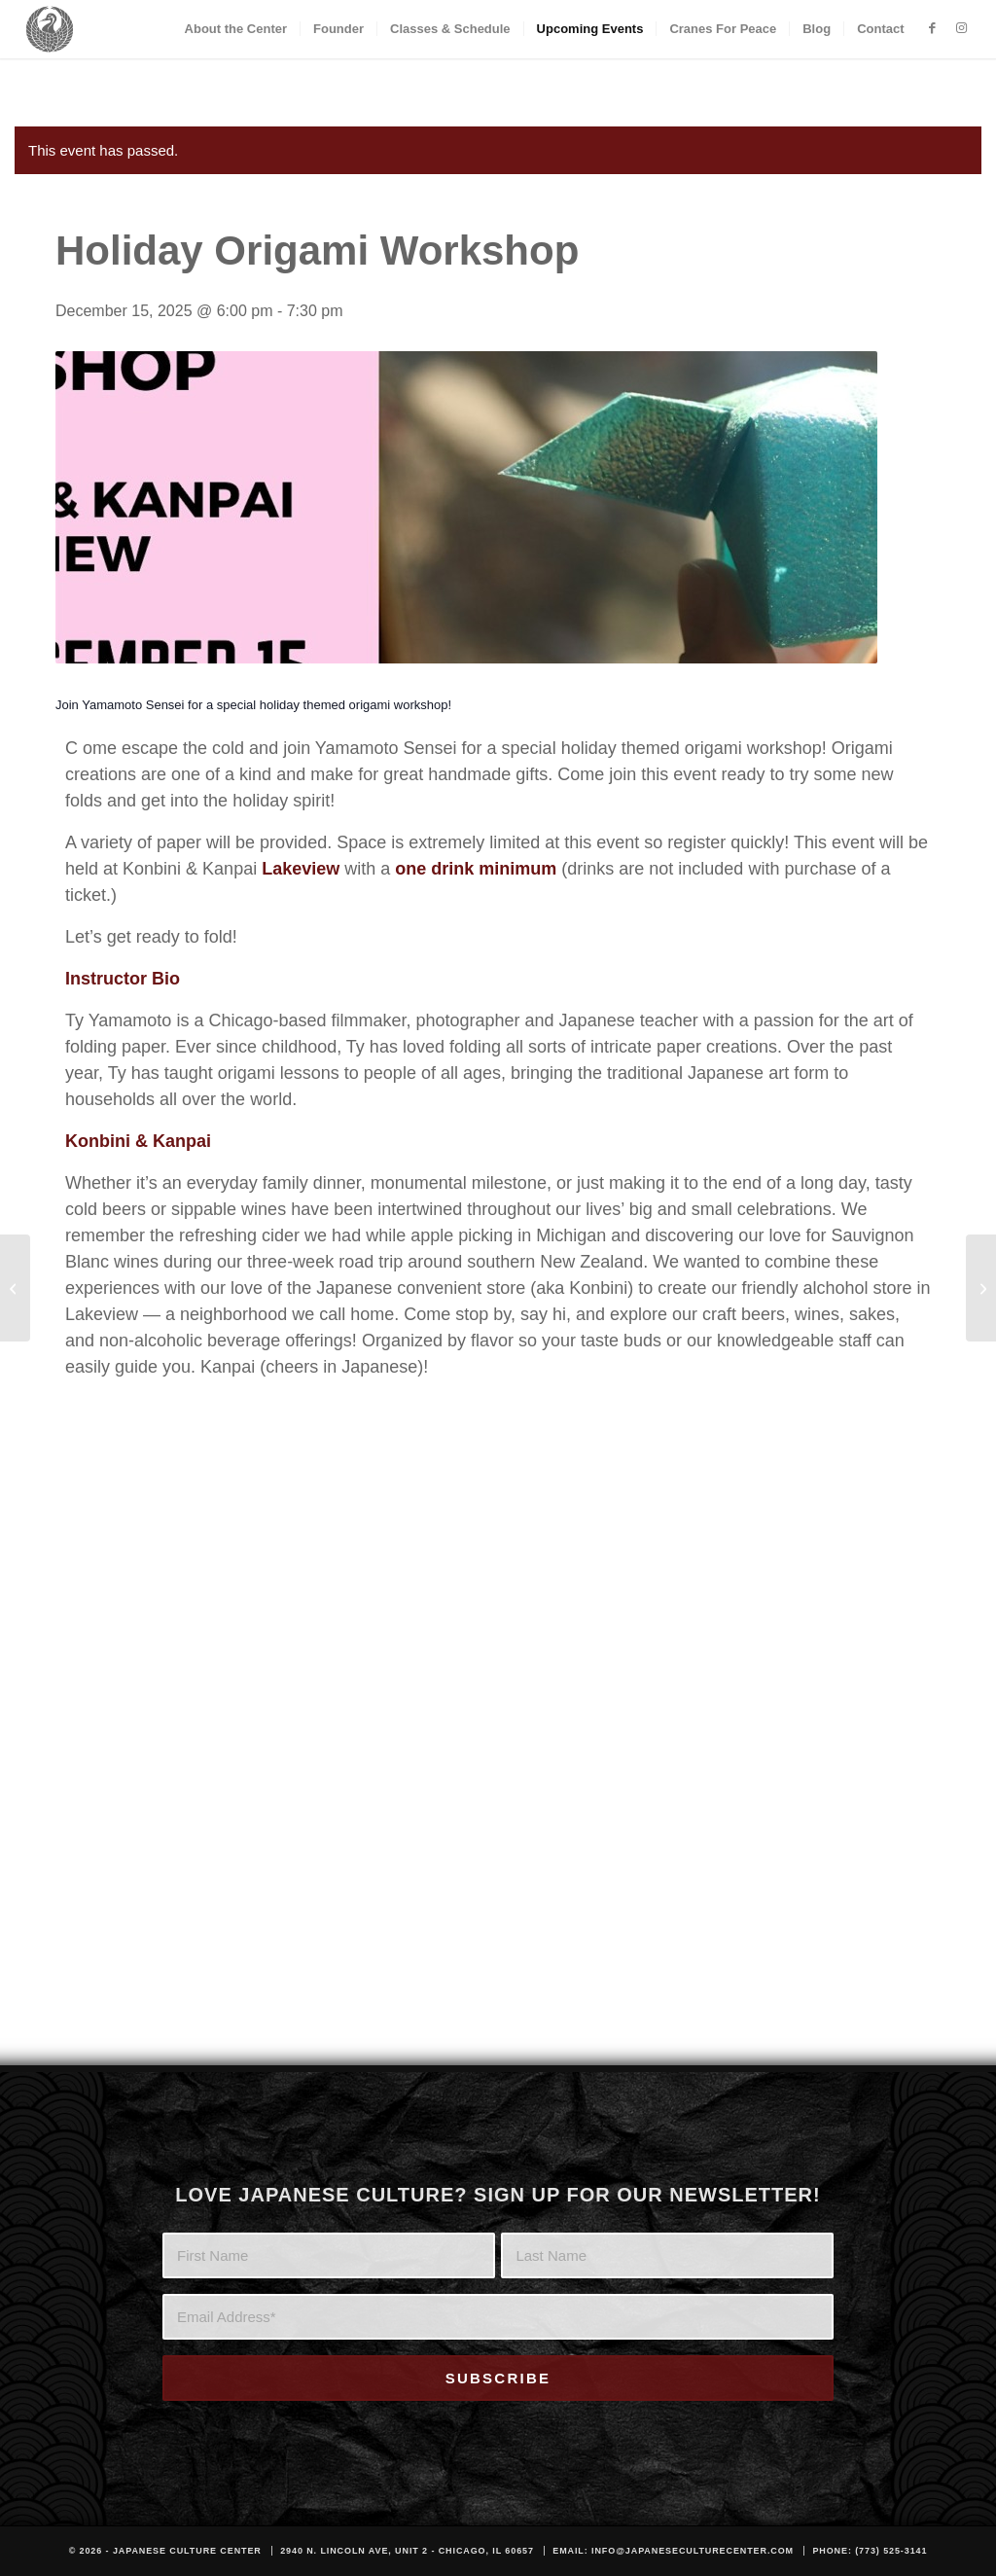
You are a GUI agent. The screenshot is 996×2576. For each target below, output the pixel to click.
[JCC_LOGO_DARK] (49, 29)
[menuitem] (236, 29)
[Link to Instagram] (962, 28)
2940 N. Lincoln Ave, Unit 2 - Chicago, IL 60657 (407, 2551)
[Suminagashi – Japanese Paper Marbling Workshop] (15, 1288)
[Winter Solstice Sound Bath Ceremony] (981, 1288)
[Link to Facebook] (932, 28)
